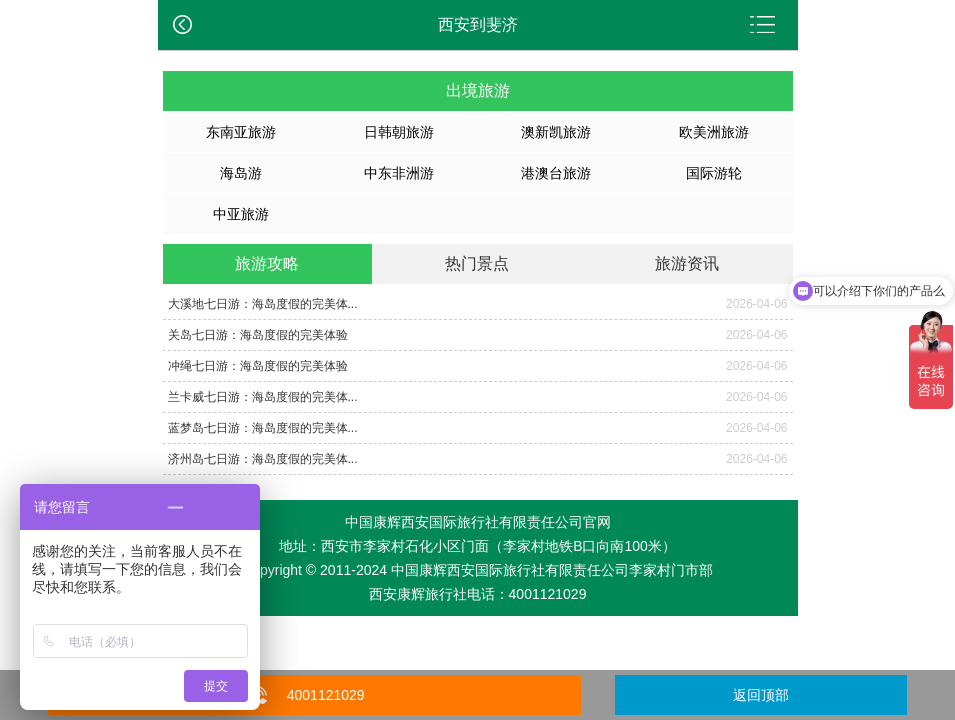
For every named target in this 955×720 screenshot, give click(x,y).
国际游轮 (714, 173)
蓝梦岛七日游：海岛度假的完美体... (263, 428)
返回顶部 (761, 695)
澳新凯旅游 (556, 132)
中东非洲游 (399, 173)
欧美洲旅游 (714, 132)
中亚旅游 (241, 214)
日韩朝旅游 (399, 132)
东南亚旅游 (241, 132)
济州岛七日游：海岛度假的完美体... (263, 459)
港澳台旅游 (556, 173)
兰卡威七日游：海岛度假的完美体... (263, 397)
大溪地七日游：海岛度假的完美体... (263, 304)
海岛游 (241, 173)
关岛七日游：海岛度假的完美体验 (258, 335)
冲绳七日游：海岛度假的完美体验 (258, 366)
